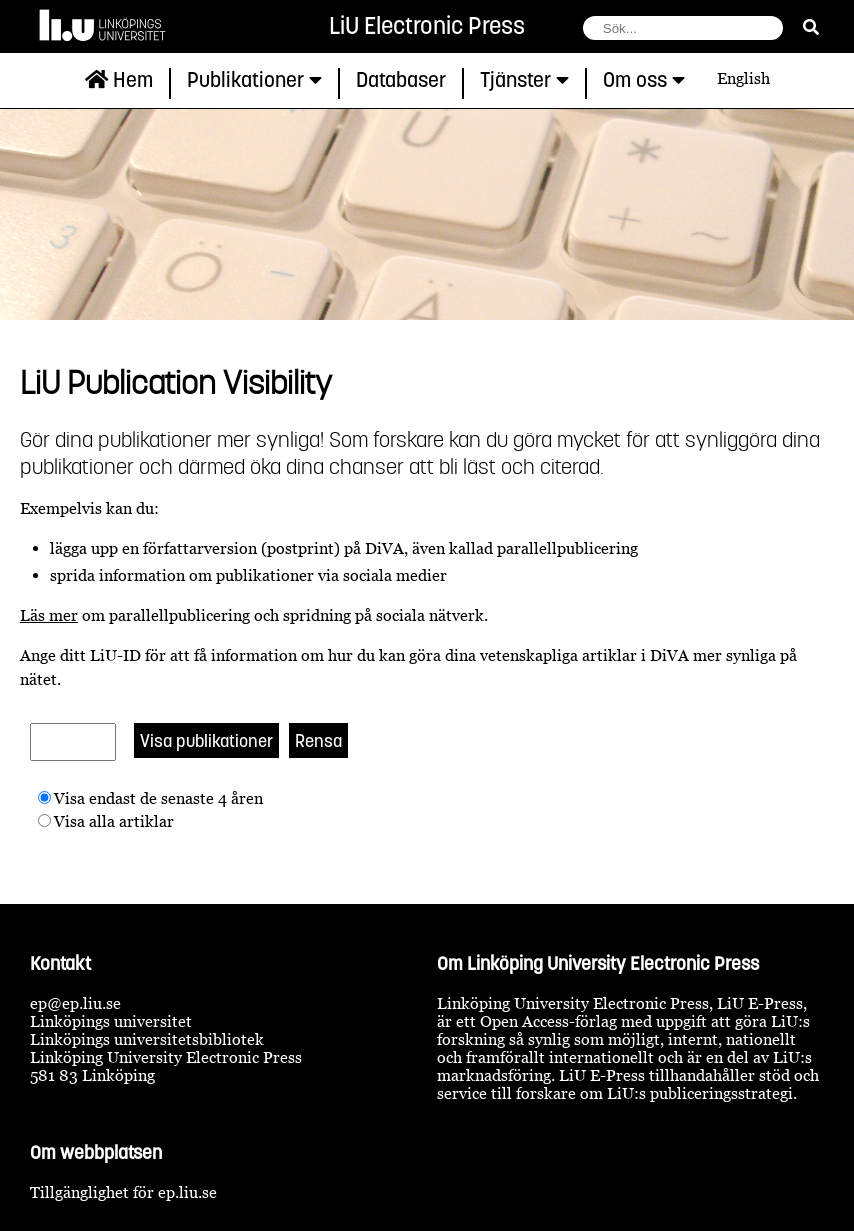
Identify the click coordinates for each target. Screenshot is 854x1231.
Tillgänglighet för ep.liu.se (123, 1192)
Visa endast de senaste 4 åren (158, 798)
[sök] (811, 27)
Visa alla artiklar (114, 821)
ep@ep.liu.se (75, 1003)
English (743, 78)
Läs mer (49, 615)
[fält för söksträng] (683, 28)
